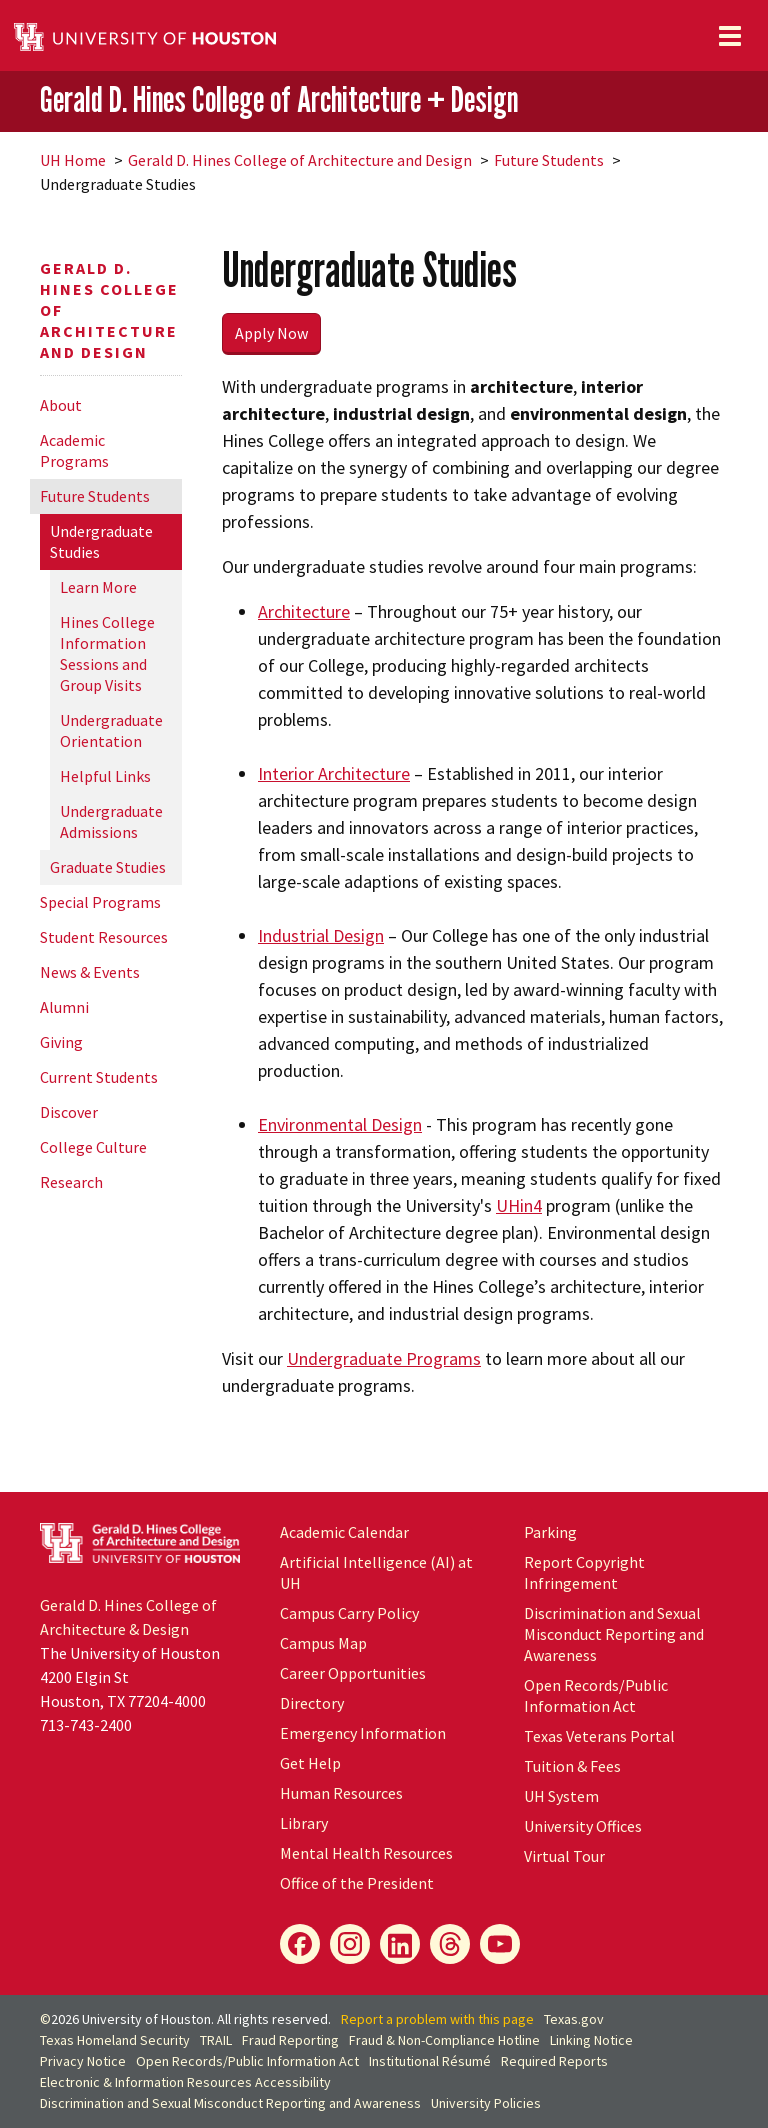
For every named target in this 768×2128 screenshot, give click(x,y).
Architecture (304, 611)
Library (304, 1823)
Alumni (64, 1007)
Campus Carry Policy (349, 1613)
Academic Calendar (344, 1532)
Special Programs (100, 902)
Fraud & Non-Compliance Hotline (444, 2040)
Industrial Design (321, 935)
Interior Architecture (334, 773)
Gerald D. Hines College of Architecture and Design (300, 160)
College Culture (93, 1147)
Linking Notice (591, 2040)
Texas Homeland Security (115, 2040)
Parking (550, 1532)
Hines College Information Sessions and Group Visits (107, 653)
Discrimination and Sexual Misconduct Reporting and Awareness (614, 1634)
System (561, 1796)
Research (71, 1182)
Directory (312, 1703)
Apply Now (271, 333)
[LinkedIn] (400, 1944)
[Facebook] (300, 1944)
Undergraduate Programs (384, 1358)
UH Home (73, 160)
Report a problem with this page (437, 2019)
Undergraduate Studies (101, 541)
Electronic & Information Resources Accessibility (185, 2082)
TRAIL (216, 2040)
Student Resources (104, 937)
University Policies (486, 2103)
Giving (61, 1042)
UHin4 (519, 1205)
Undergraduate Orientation (111, 730)
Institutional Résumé (430, 2061)
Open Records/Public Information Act (596, 1695)
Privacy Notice (83, 2061)
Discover (69, 1112)
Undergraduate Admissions (111, 821)
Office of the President (357, 1883)
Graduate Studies (108, 867)
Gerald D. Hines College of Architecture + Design (279, 100)
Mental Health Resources (366, 1853)
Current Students (99, 1077)
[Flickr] (450, 1944)
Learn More (98, 587)
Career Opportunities (353, 1673)
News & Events (90, 972)
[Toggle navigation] (730, 36)
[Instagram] (350, 1944)
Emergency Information (363, 1733)
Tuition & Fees (572, 1766)
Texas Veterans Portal (599, 1736)
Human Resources (341, 1793)
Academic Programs (74, 450)
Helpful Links (105, 776)
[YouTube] (500, 1944)
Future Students (549, 160)
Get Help (310, 1763)
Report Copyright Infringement (584, 1572)
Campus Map (323, 1643)
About (61, 405)
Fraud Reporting (290, 2040)
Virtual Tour (564, 1856)
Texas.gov (574, 2019)
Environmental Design (340, 1124)
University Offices (583, 1826)
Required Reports (554, 2061)
